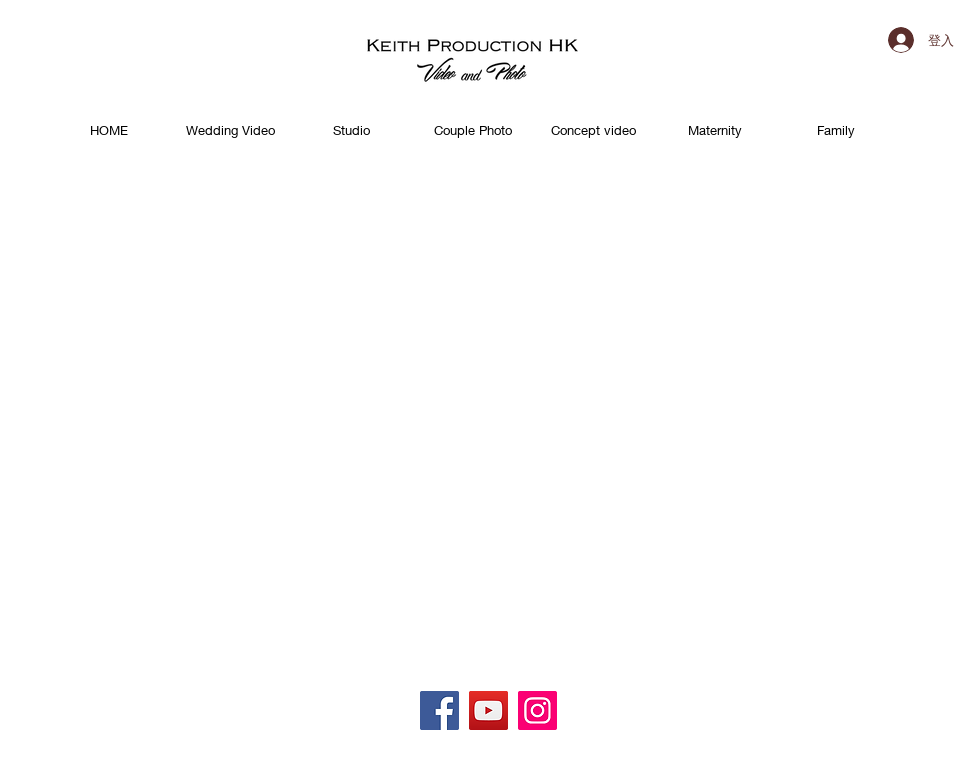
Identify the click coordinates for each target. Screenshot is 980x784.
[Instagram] (537, 710)
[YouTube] (488, 710)
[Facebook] (439, 710)
